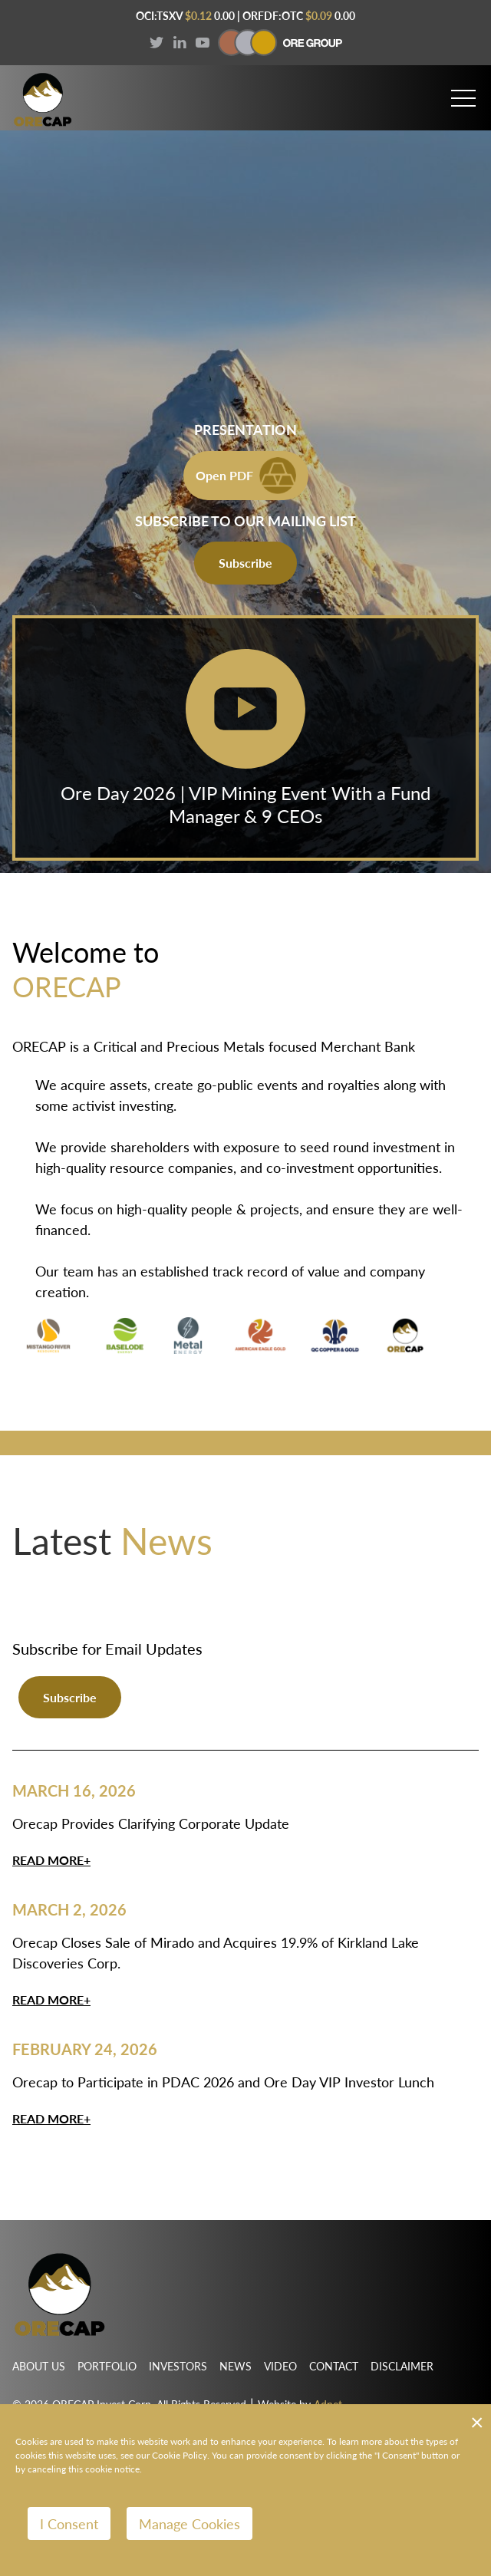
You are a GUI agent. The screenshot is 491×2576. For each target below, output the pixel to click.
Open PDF (246, 475)
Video (280, 2365)
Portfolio (107, 2365)
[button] (463, 91)
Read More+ (51, 1860)
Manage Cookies (189, 2523)
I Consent (69, 2523)
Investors (178, 2365)
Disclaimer (402, 2365)
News (235, 2365)
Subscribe (245, 563)
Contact (333, 2365)
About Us (38, 2365)
